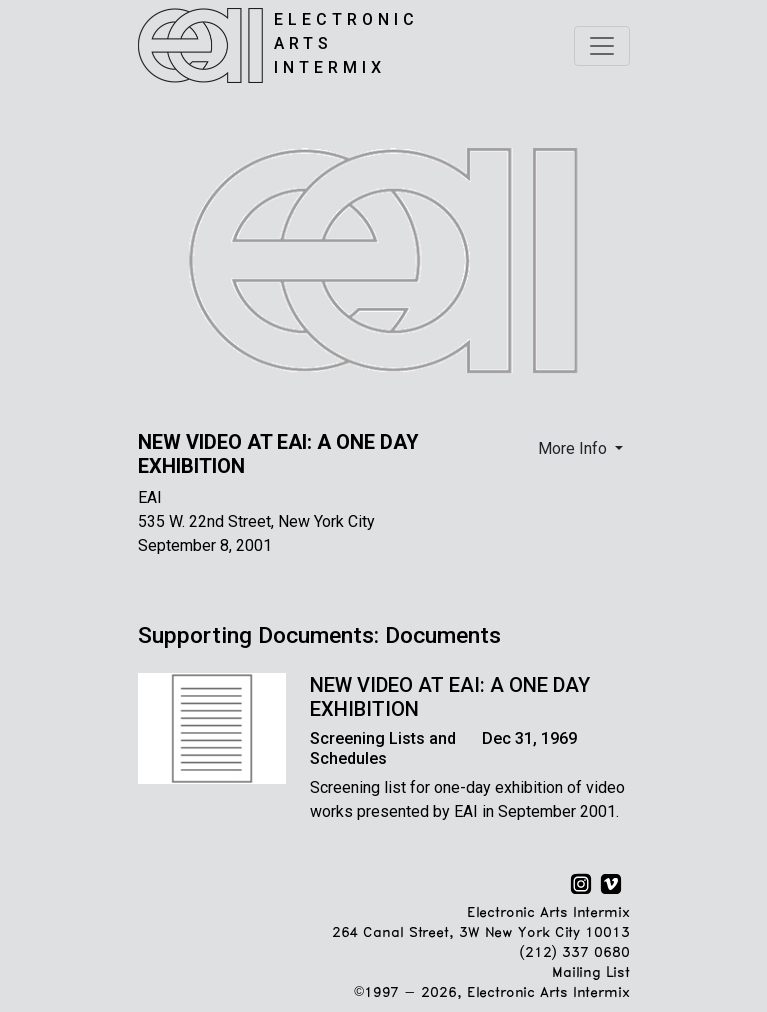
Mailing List (590, 973)
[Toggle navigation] (602, 46)
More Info (574, 448)
